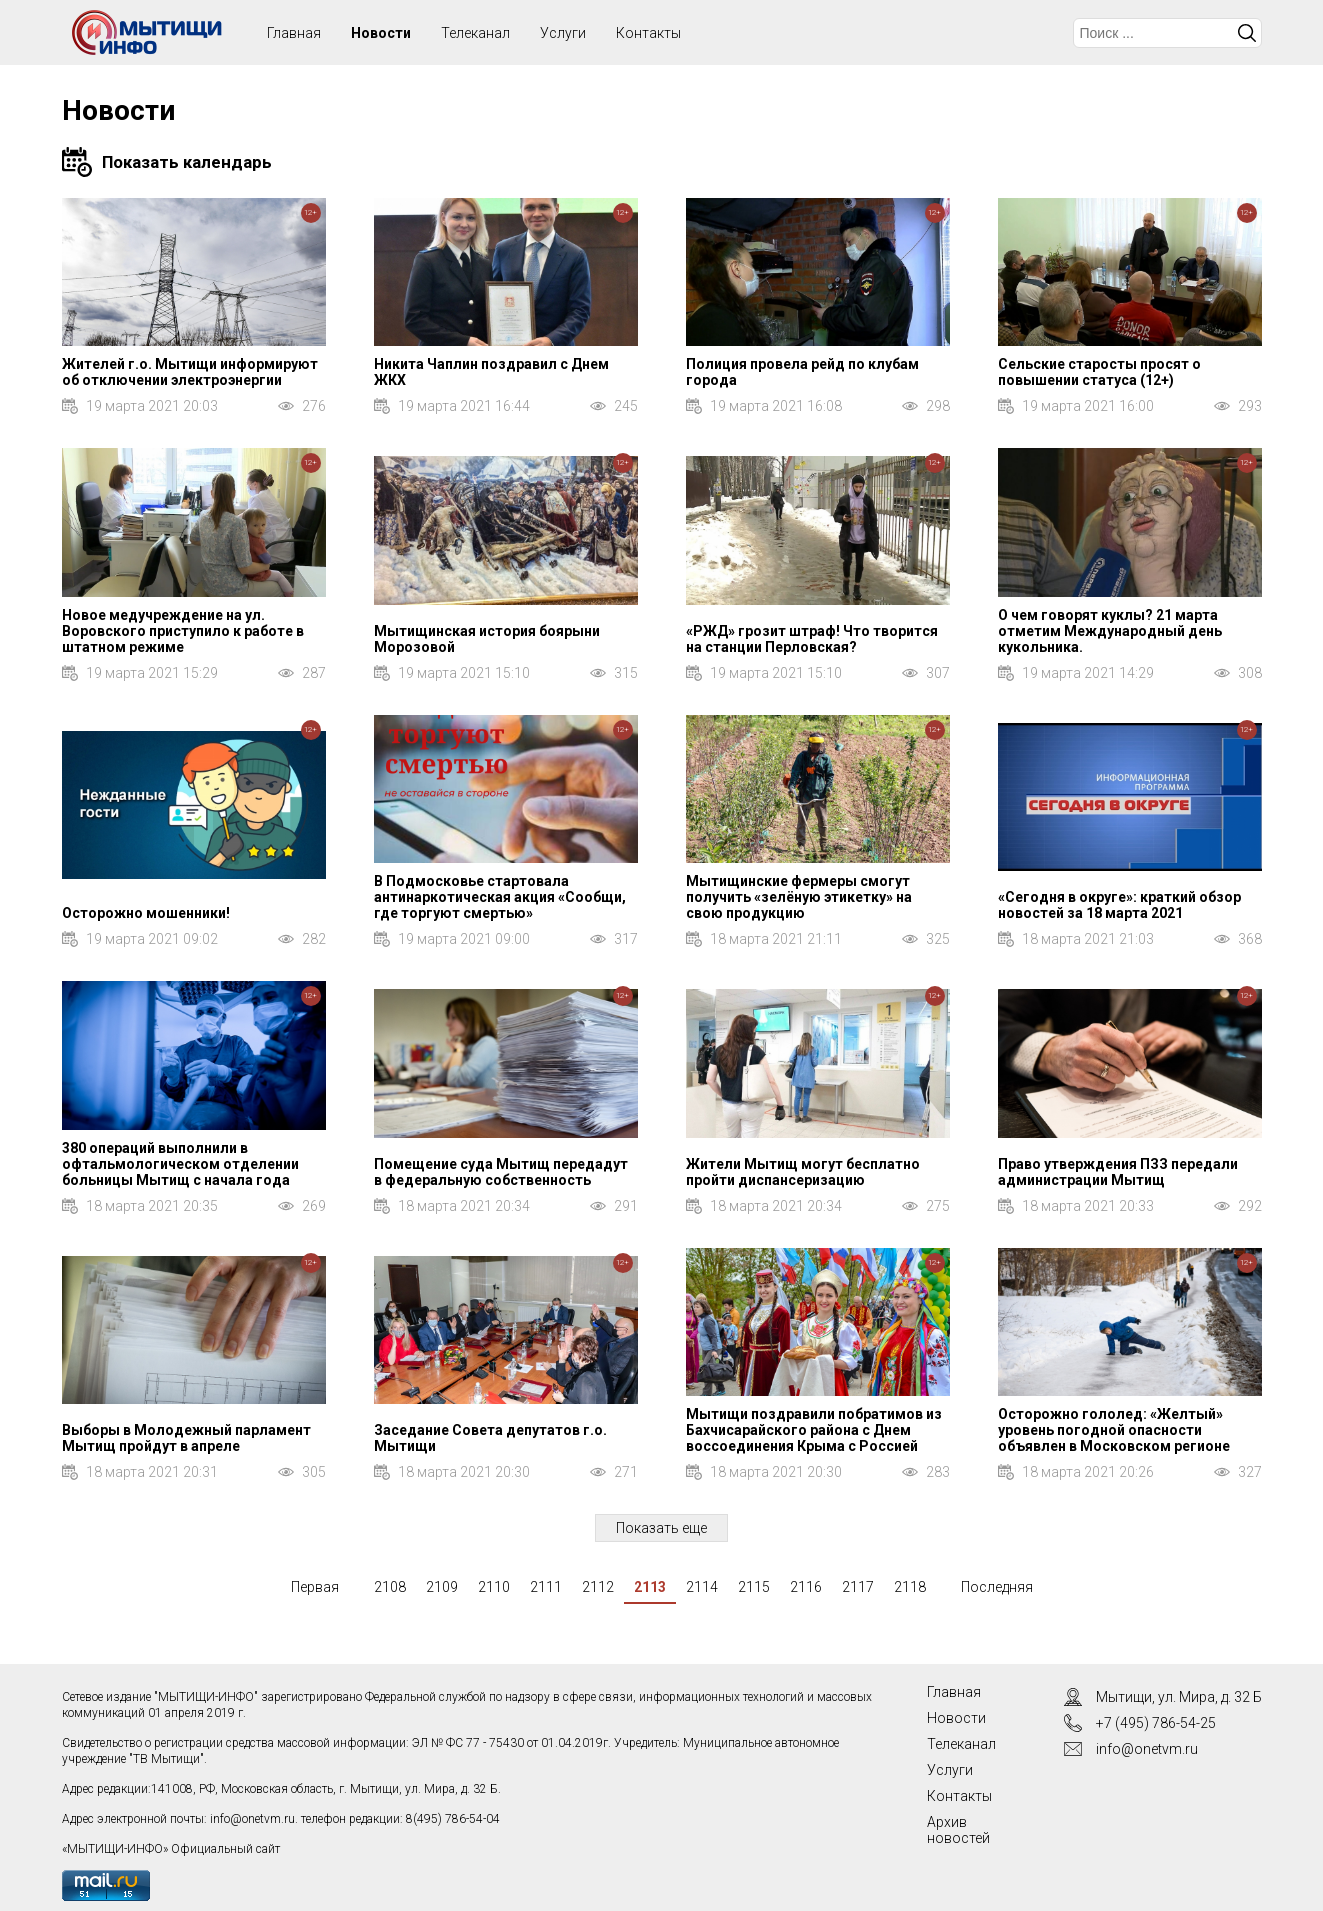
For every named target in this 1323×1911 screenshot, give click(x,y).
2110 (494, 1587)
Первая (315, 1587)
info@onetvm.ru (252, 1819)
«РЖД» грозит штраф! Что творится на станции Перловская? (812, 639)
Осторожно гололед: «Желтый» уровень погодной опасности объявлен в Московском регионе (1114, 1430)
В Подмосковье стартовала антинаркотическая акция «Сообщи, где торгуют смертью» (500, 897)
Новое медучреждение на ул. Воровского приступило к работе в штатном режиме (183, 631)
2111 (546, 1587)
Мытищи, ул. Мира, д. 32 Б (1179, 1697)
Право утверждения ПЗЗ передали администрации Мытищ (1118, 1172)
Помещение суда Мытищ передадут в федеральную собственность (501, 1172)
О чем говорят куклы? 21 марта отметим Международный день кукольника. (1110, 631)
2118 (910, 1587)
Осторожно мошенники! (146, 913)
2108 (390, 1587)
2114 (702, 1587)
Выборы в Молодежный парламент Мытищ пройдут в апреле (186, 1438)
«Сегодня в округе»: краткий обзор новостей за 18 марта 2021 (1119, 905)
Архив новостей (958, 1830)
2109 (442, 1587)
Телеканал (475, 33)
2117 (858, 1587)
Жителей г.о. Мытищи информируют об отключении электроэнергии (190, 372)
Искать (1247, 33)
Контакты (648, 33)
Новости (381, 33)
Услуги (563, 33)
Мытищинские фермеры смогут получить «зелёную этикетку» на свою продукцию (799, 897)
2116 (806, 1587)
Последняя (997, 1587)
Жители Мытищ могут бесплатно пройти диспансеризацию (803, 1172)
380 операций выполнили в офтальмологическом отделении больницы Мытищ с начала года (180, 1164)
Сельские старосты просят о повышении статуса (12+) (1099, 372)
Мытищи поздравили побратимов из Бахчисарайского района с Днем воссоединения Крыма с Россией (814, 1430)
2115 (754, 1587)
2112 (598, 1587)
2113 (650, 1587)
